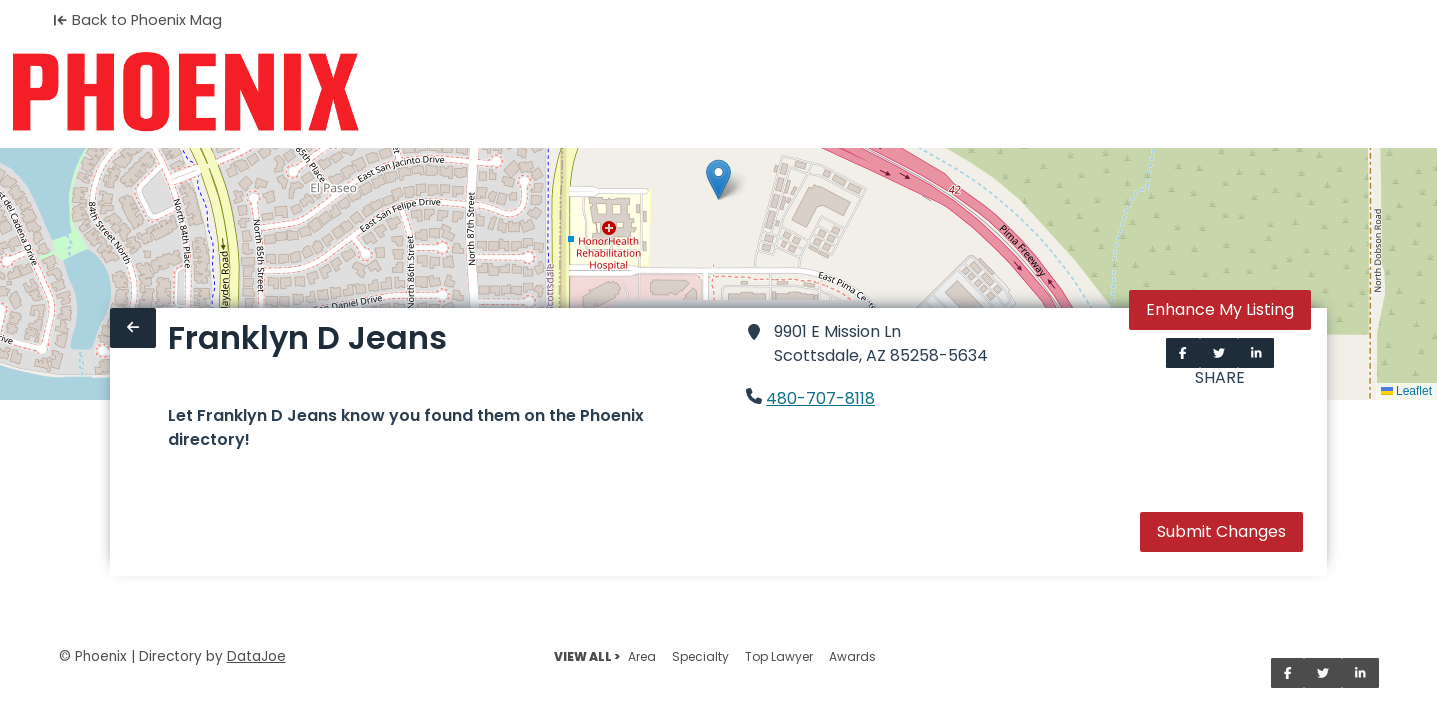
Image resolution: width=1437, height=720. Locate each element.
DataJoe (256, 656)
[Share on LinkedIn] (1256, 353)
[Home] (185, 92)
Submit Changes (1221, 531)
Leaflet (1406, 391)
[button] (718, 179)
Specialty (700, 656)
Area (642, 656)
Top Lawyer (779, 656)
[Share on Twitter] (1219, 353)
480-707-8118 (820, 398)
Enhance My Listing (1220, 309)
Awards (852, 656)
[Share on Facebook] (1183, 353)
